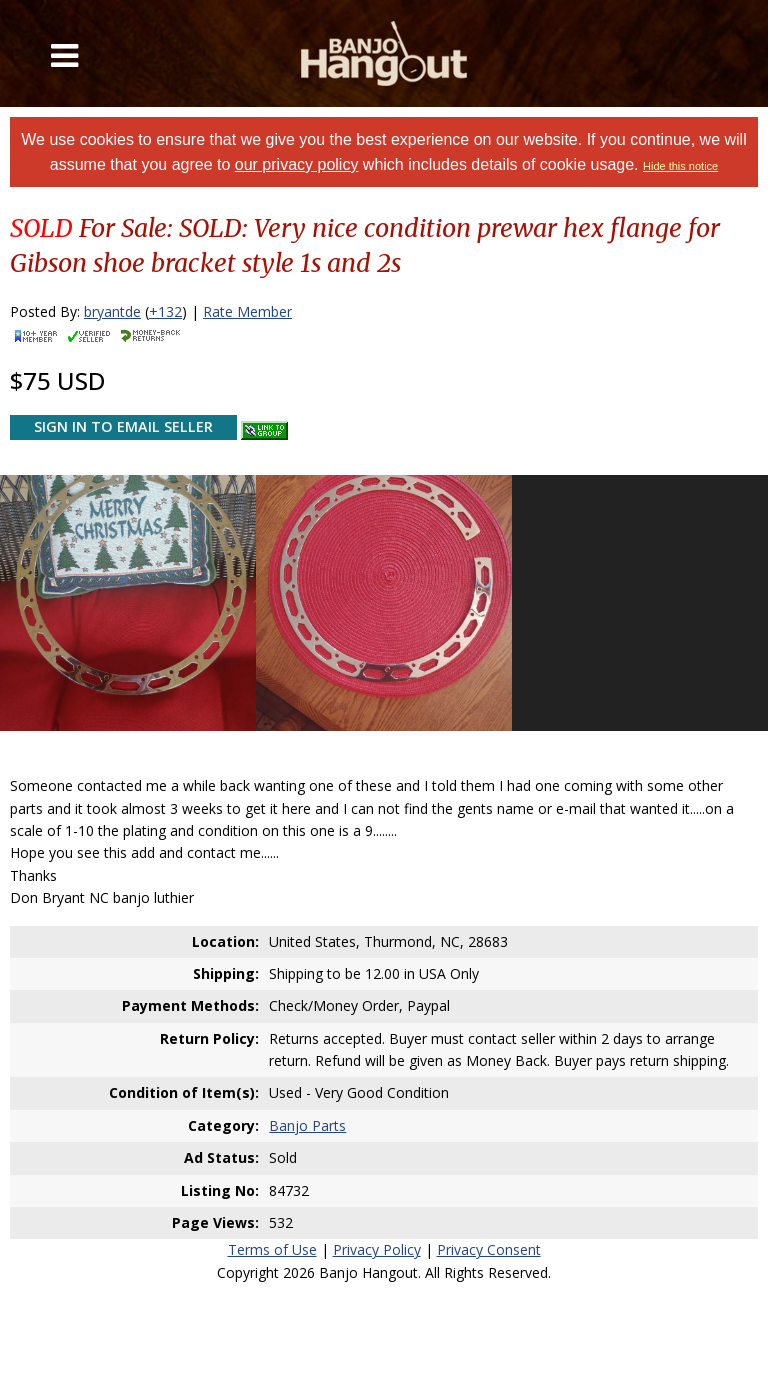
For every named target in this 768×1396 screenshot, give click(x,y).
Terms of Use (272, 1249)
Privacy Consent (489, 1249)
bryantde (112, 311)
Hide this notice (680, 166)
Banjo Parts (307, 1125)
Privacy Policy (377, 1249)
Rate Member (247, 311)
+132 (165, 311)
